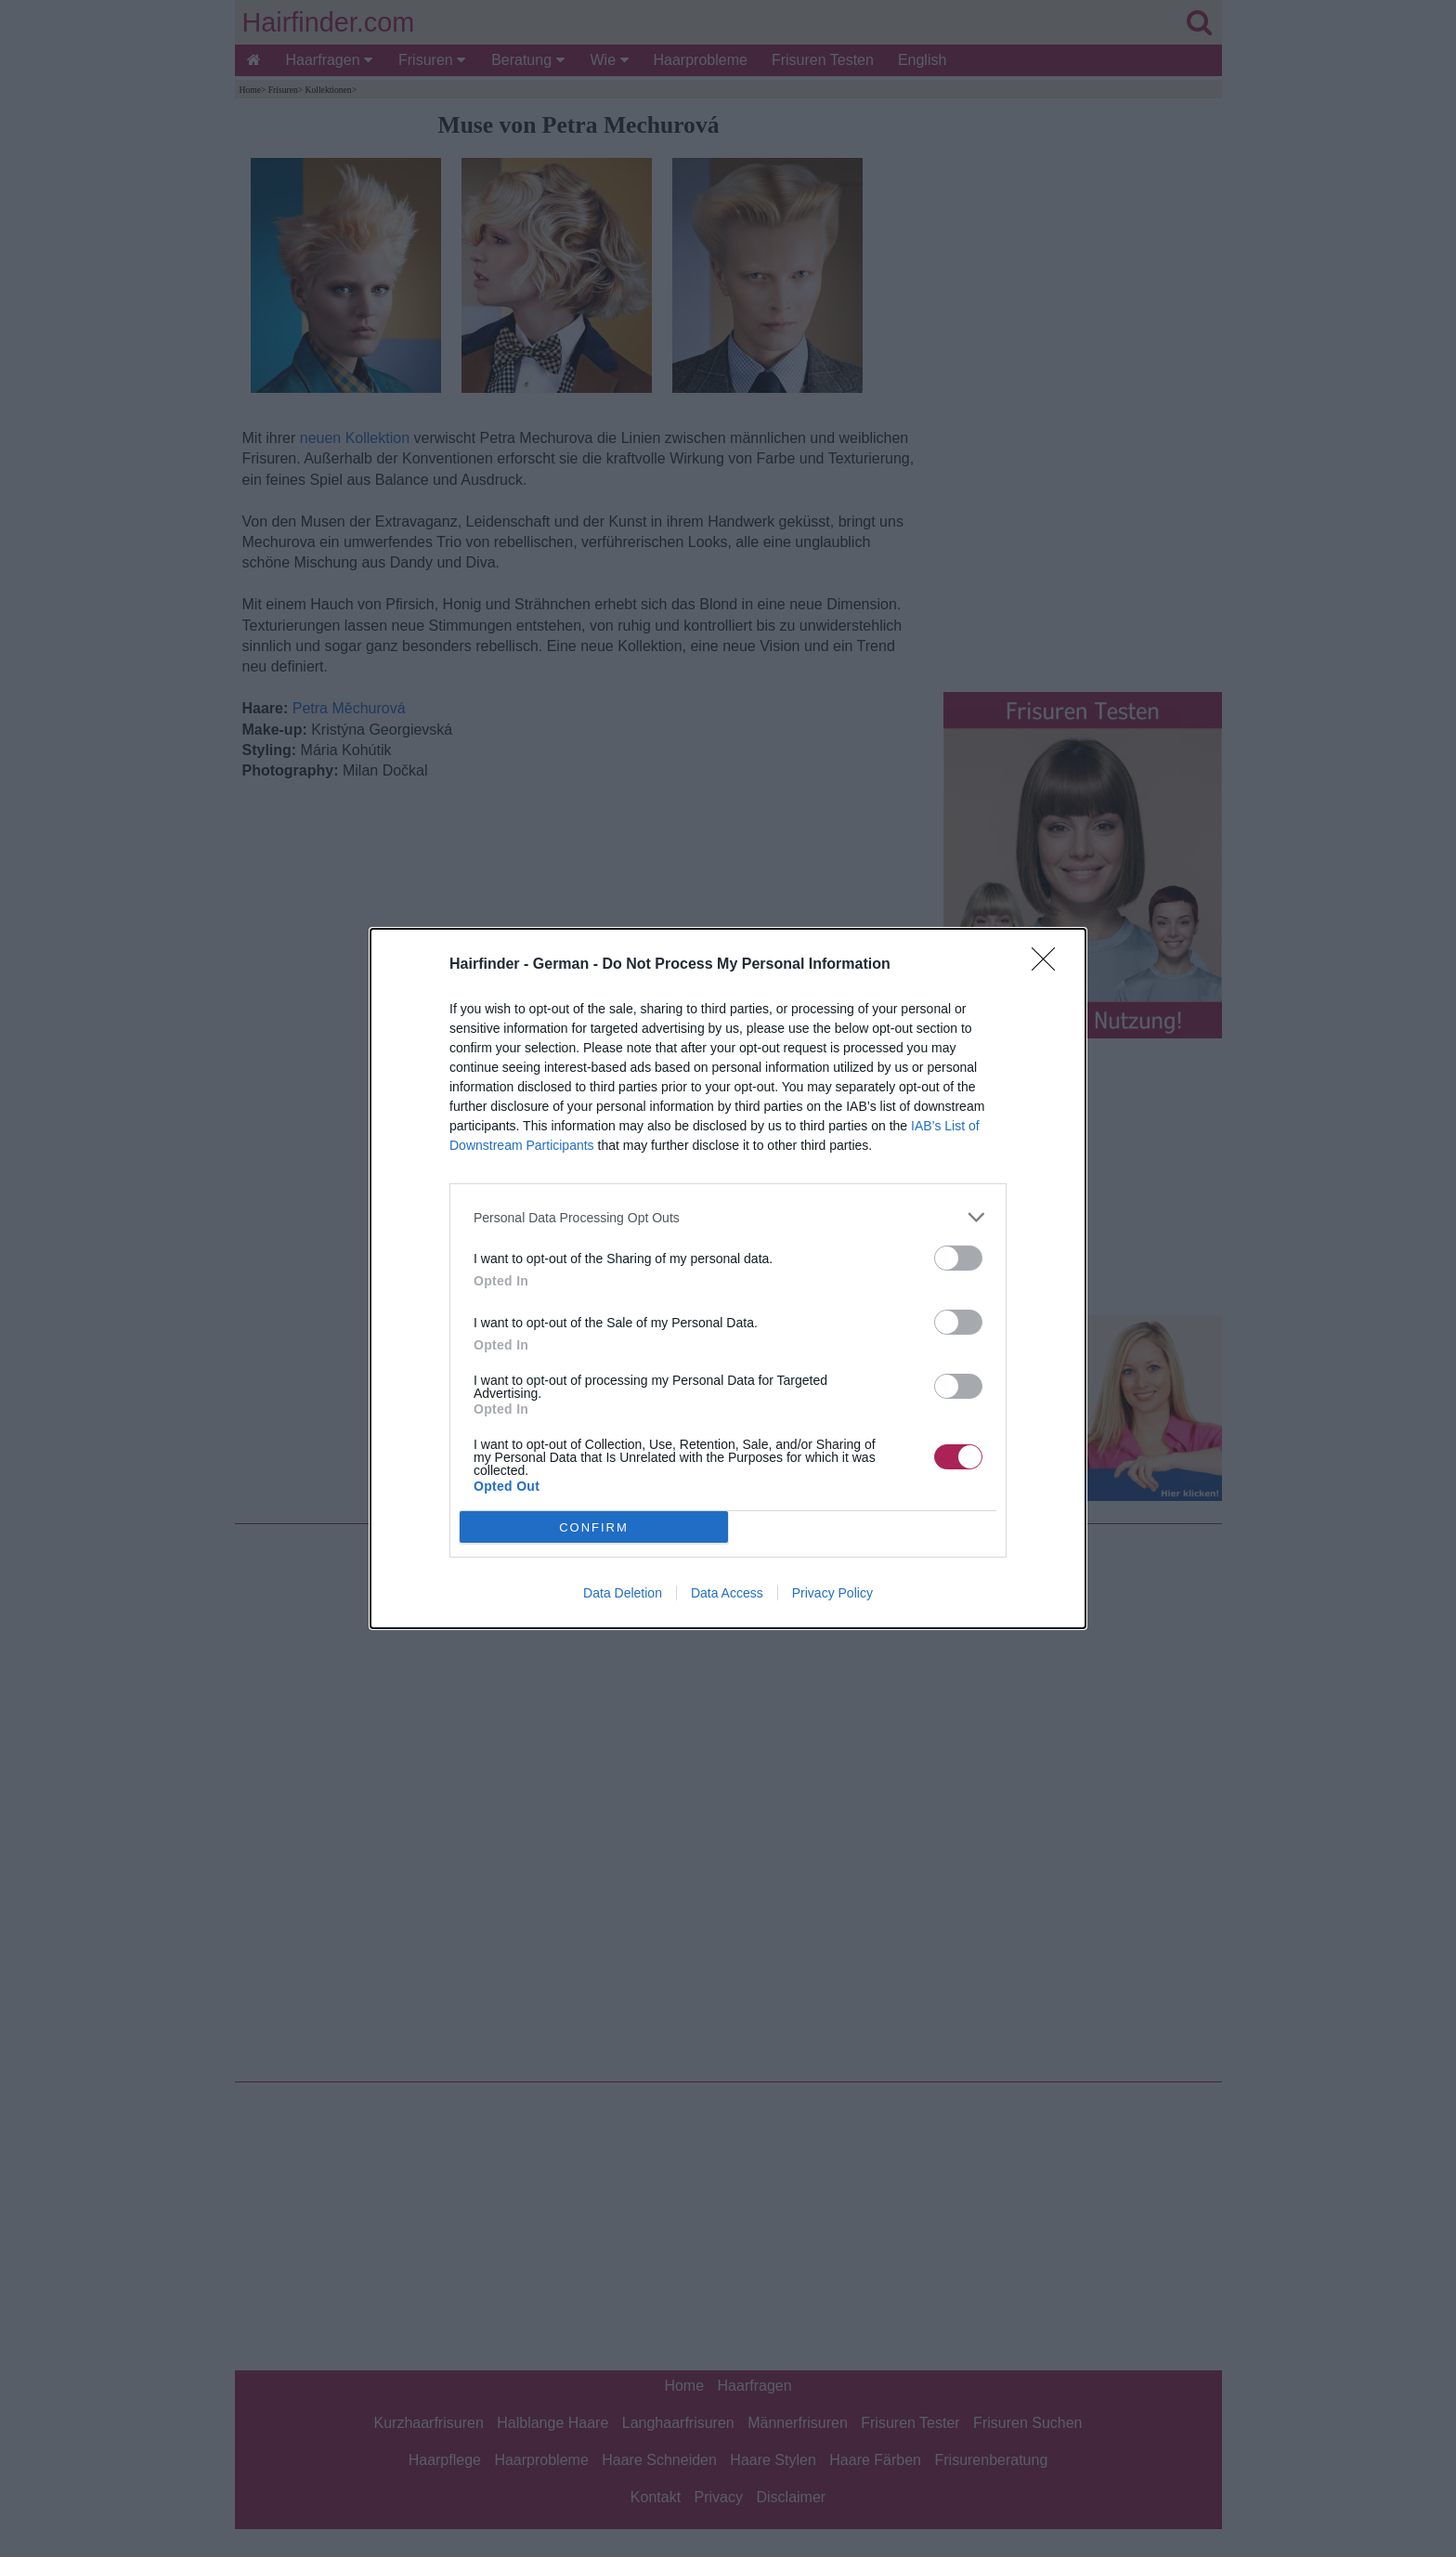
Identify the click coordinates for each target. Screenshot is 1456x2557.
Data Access (727, 1592)
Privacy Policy (832, 1592)
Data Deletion (622, 1592)
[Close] (1049, 965)
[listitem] (728, 1217)
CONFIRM (594, 1526)
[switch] (958, 1258)
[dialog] (728, 1278)
